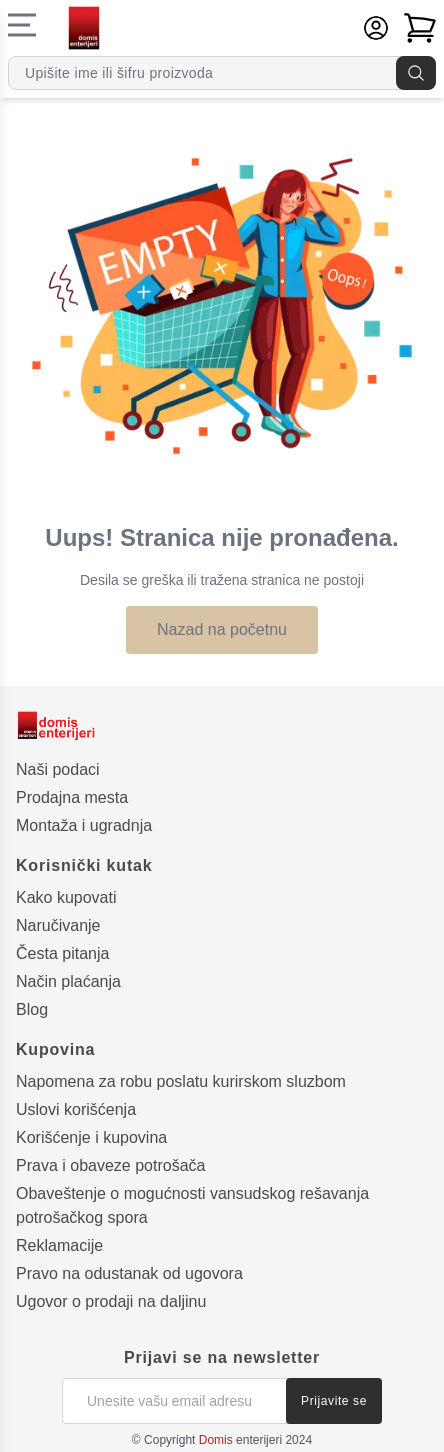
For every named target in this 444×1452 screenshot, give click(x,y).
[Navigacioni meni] (22, 25)
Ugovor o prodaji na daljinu (111, 1301)
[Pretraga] (416, 73)
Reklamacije (59, 1245)
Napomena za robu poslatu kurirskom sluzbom (181, 1081)
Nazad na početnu (222, 629)
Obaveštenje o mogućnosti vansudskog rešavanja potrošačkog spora (192, 1205)
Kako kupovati (66, 897)
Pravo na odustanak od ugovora (129, 1273)
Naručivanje (58, 925)
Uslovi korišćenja (76, 1109)
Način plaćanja (68, 981)
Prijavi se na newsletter (222, 1357)
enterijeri (240, 1440)
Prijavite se (334, 1401)
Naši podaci (58, 769)
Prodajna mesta (72, 797)
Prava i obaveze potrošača (110, 1165)
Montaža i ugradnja (84, 825)
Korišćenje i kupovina (91, 1137)
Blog (32, 1009)
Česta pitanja (62, 953)
